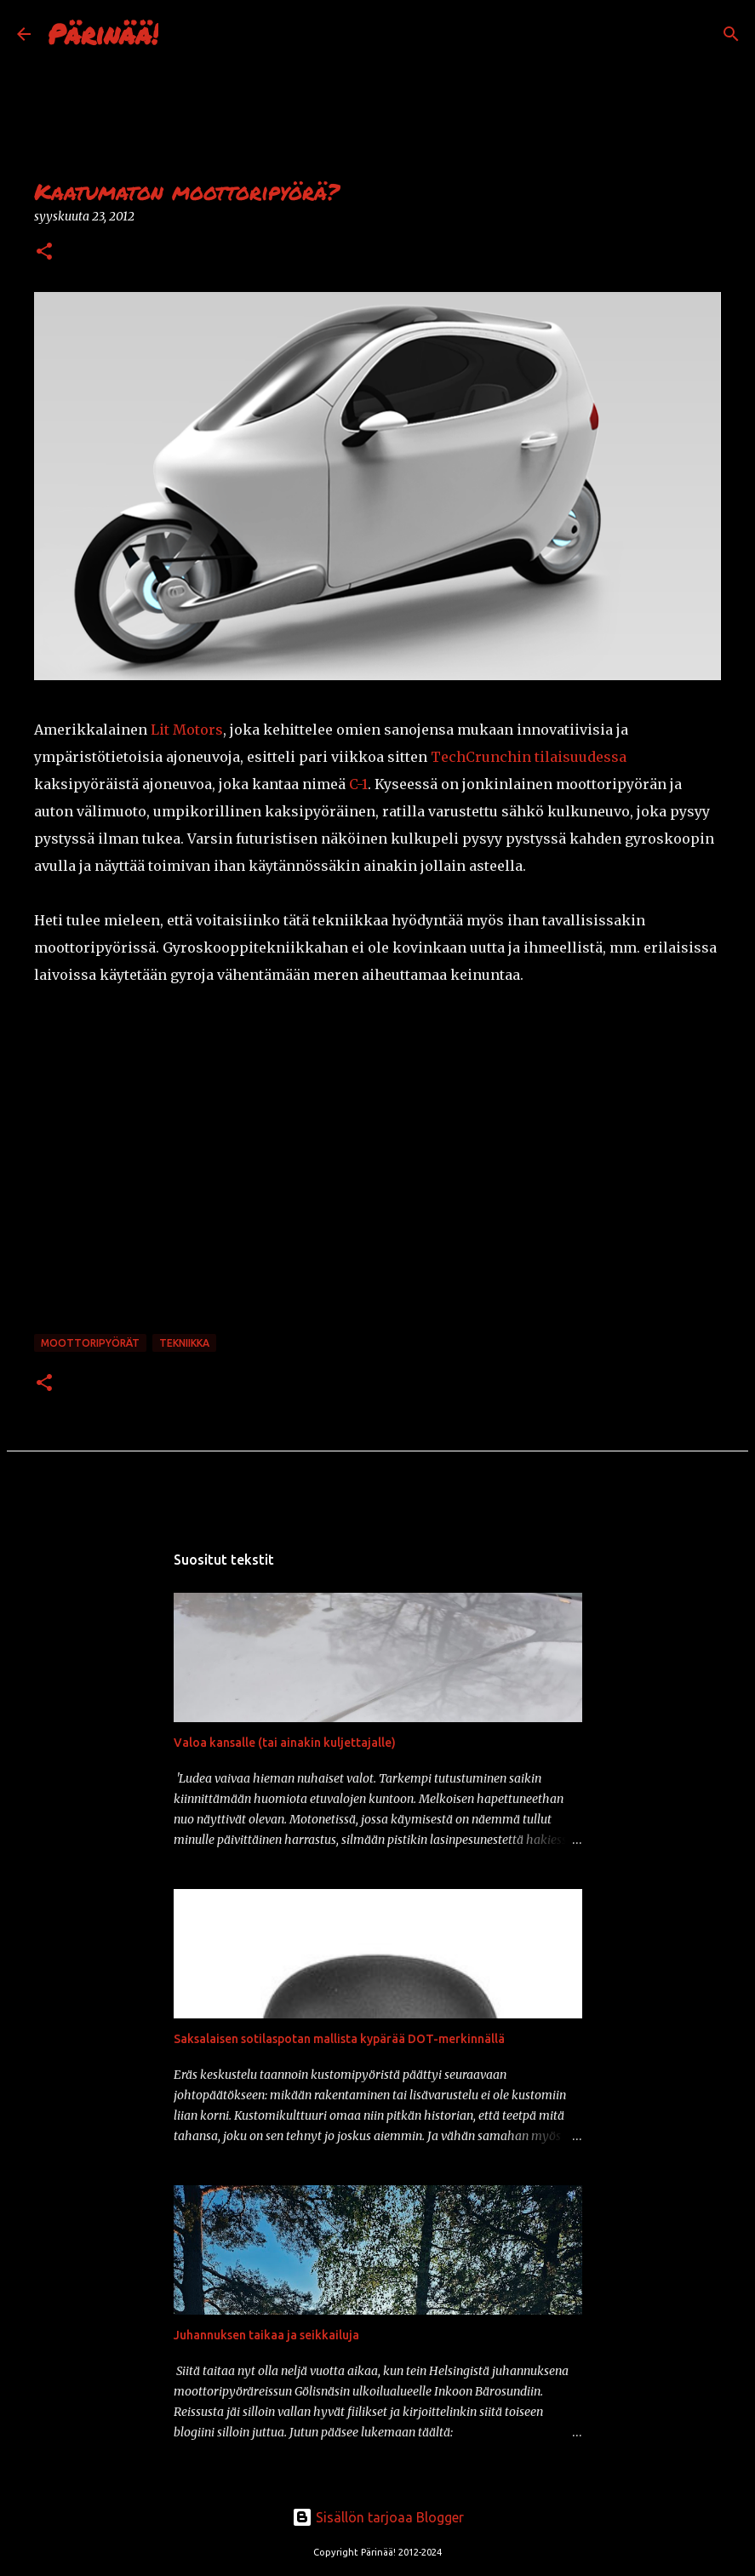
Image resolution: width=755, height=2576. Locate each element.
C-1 (358, 784)
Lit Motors (187, 729)
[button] (44, 252)
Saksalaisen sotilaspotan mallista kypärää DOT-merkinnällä (339, 2039)
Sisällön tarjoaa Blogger (378, 2517)
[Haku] (182, 34)
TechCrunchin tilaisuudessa (528, 756)
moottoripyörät (90, 1342)
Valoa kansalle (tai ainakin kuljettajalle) (285, 1742)
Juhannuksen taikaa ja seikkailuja (266, 2335)
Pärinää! (103, 33)
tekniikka (184, 1342)
